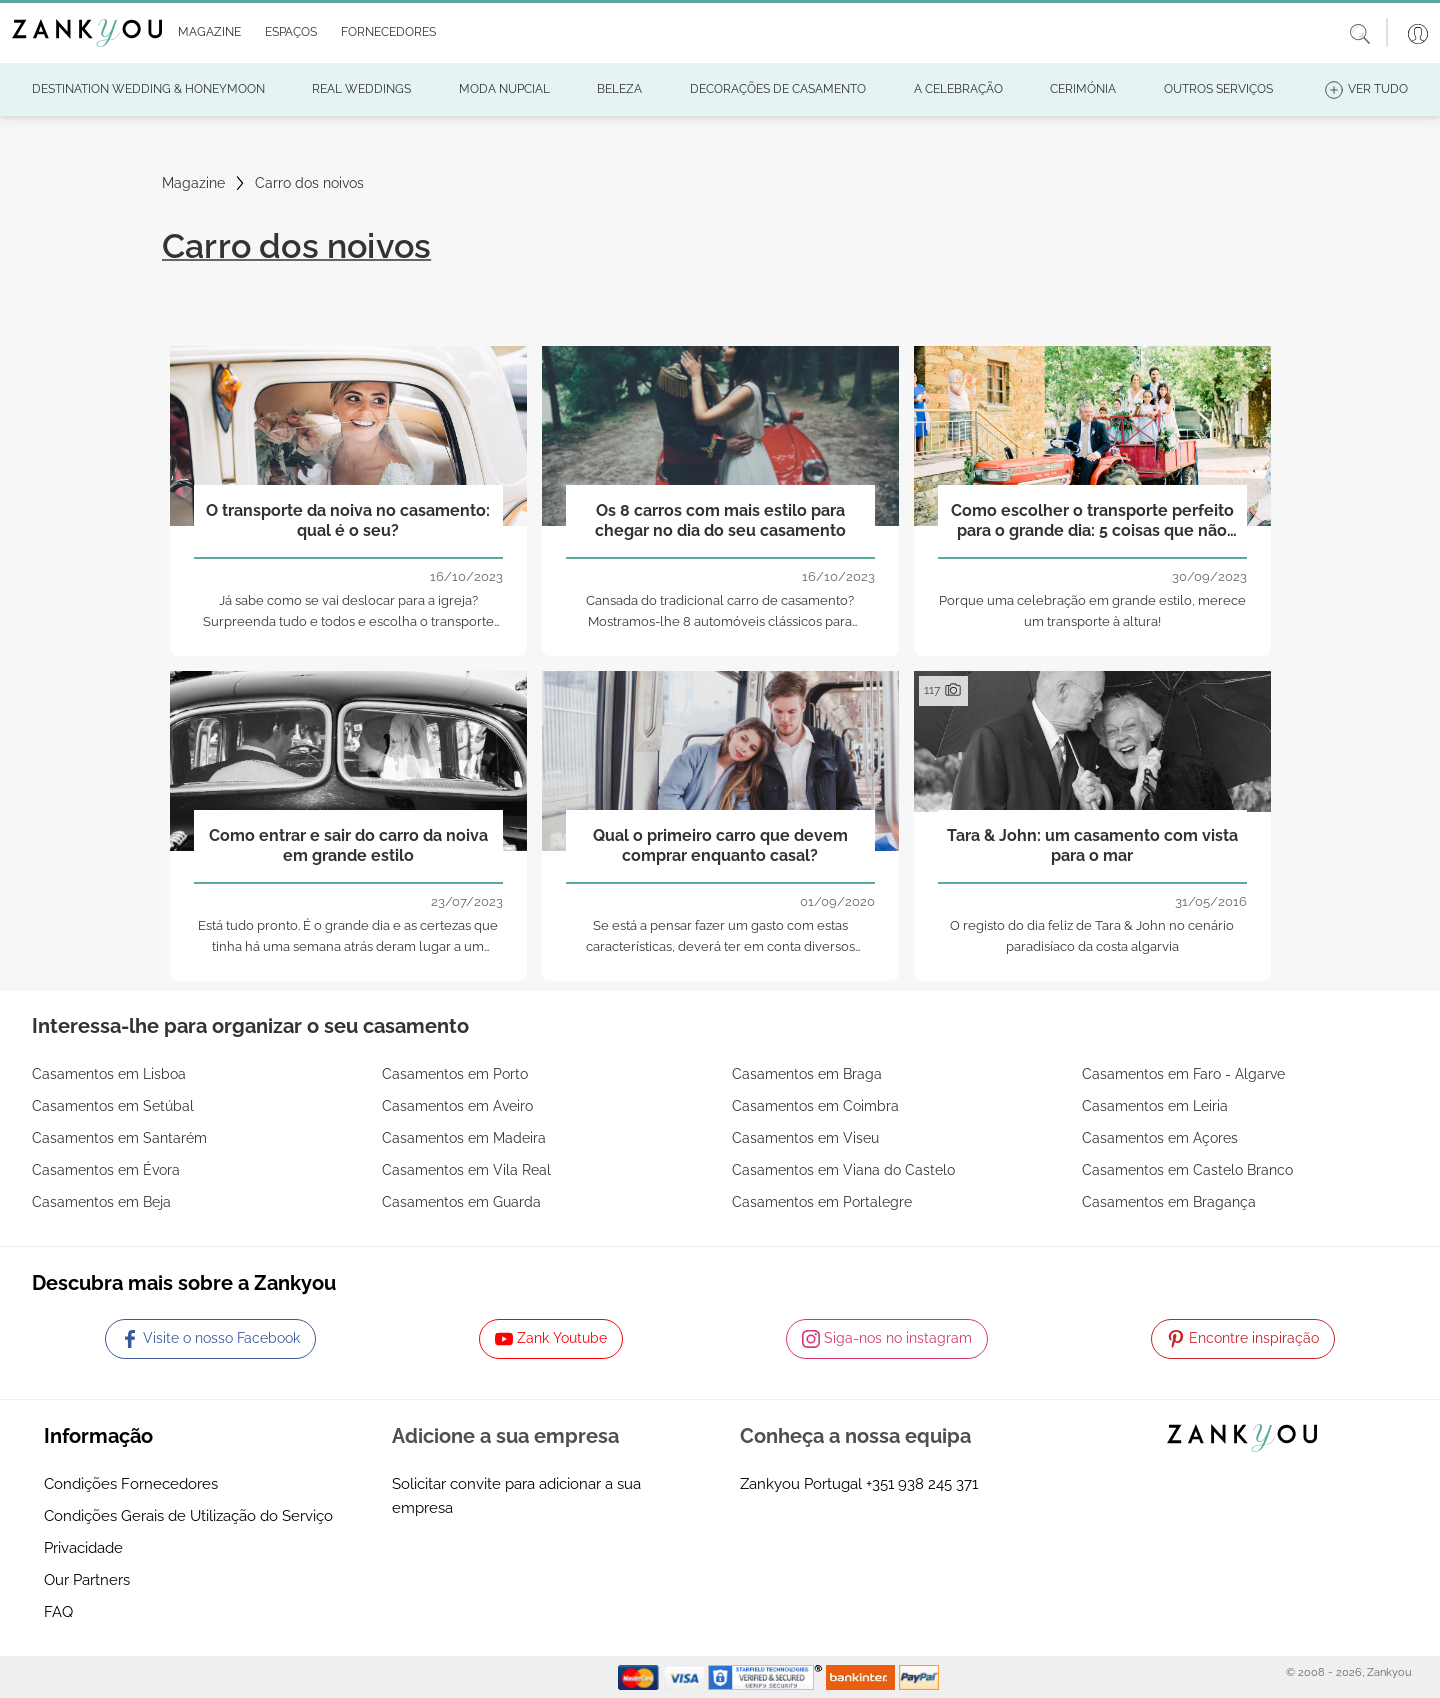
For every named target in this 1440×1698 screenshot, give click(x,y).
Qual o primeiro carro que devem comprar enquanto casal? (720, 845)
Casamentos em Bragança (1169, 1202)
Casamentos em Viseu (805, 1138)
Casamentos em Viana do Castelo (843, 1170)
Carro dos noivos (309, 183)
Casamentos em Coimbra (815, 1106)
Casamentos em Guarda (461, 1202)
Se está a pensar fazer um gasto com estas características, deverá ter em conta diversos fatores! (720, 946)
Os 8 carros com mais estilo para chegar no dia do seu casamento (720, 520)
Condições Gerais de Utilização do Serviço (188, 1516)
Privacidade (83, 1548)
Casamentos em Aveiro (457, 1106)
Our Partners (87, 1580)
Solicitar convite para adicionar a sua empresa (516, 1496)
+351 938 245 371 (922, 1484)
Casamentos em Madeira (464, 1138)
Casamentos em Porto (455, 1074)
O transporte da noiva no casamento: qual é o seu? (348, 520)
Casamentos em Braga (807, 1074)
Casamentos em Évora (106, 1170)
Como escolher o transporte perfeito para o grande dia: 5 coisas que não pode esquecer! (1092, 521)
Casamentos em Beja (101, 1202)
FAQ (58, 1612)
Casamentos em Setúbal (113, 1106)
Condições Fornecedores (131, 1484)
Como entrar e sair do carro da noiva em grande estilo (348, 845)
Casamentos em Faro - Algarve (1183, 1074)
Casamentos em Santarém (119, 1138)
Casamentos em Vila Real (466, 1170)
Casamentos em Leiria (1155, 1106)
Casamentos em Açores (1160, 1138)
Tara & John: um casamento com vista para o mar (1092, 845)
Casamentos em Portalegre (822, 1202)
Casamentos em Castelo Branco (1187, 1170)
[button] (205, 33)
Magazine (193, 183)
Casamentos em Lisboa (109, 1074)
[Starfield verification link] (767, 1676)
